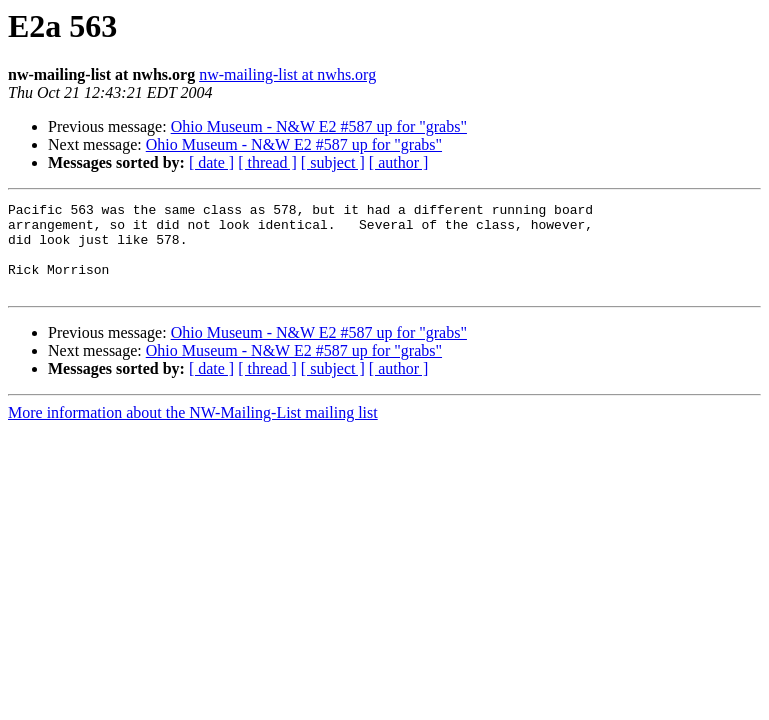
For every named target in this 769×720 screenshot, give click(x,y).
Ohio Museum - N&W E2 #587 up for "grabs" (319, 126)
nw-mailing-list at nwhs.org (287, 74)
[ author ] (399, 162)
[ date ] (211, 162)
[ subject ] (333, 162)
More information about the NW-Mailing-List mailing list (193, 430)
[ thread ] (267, 162)
